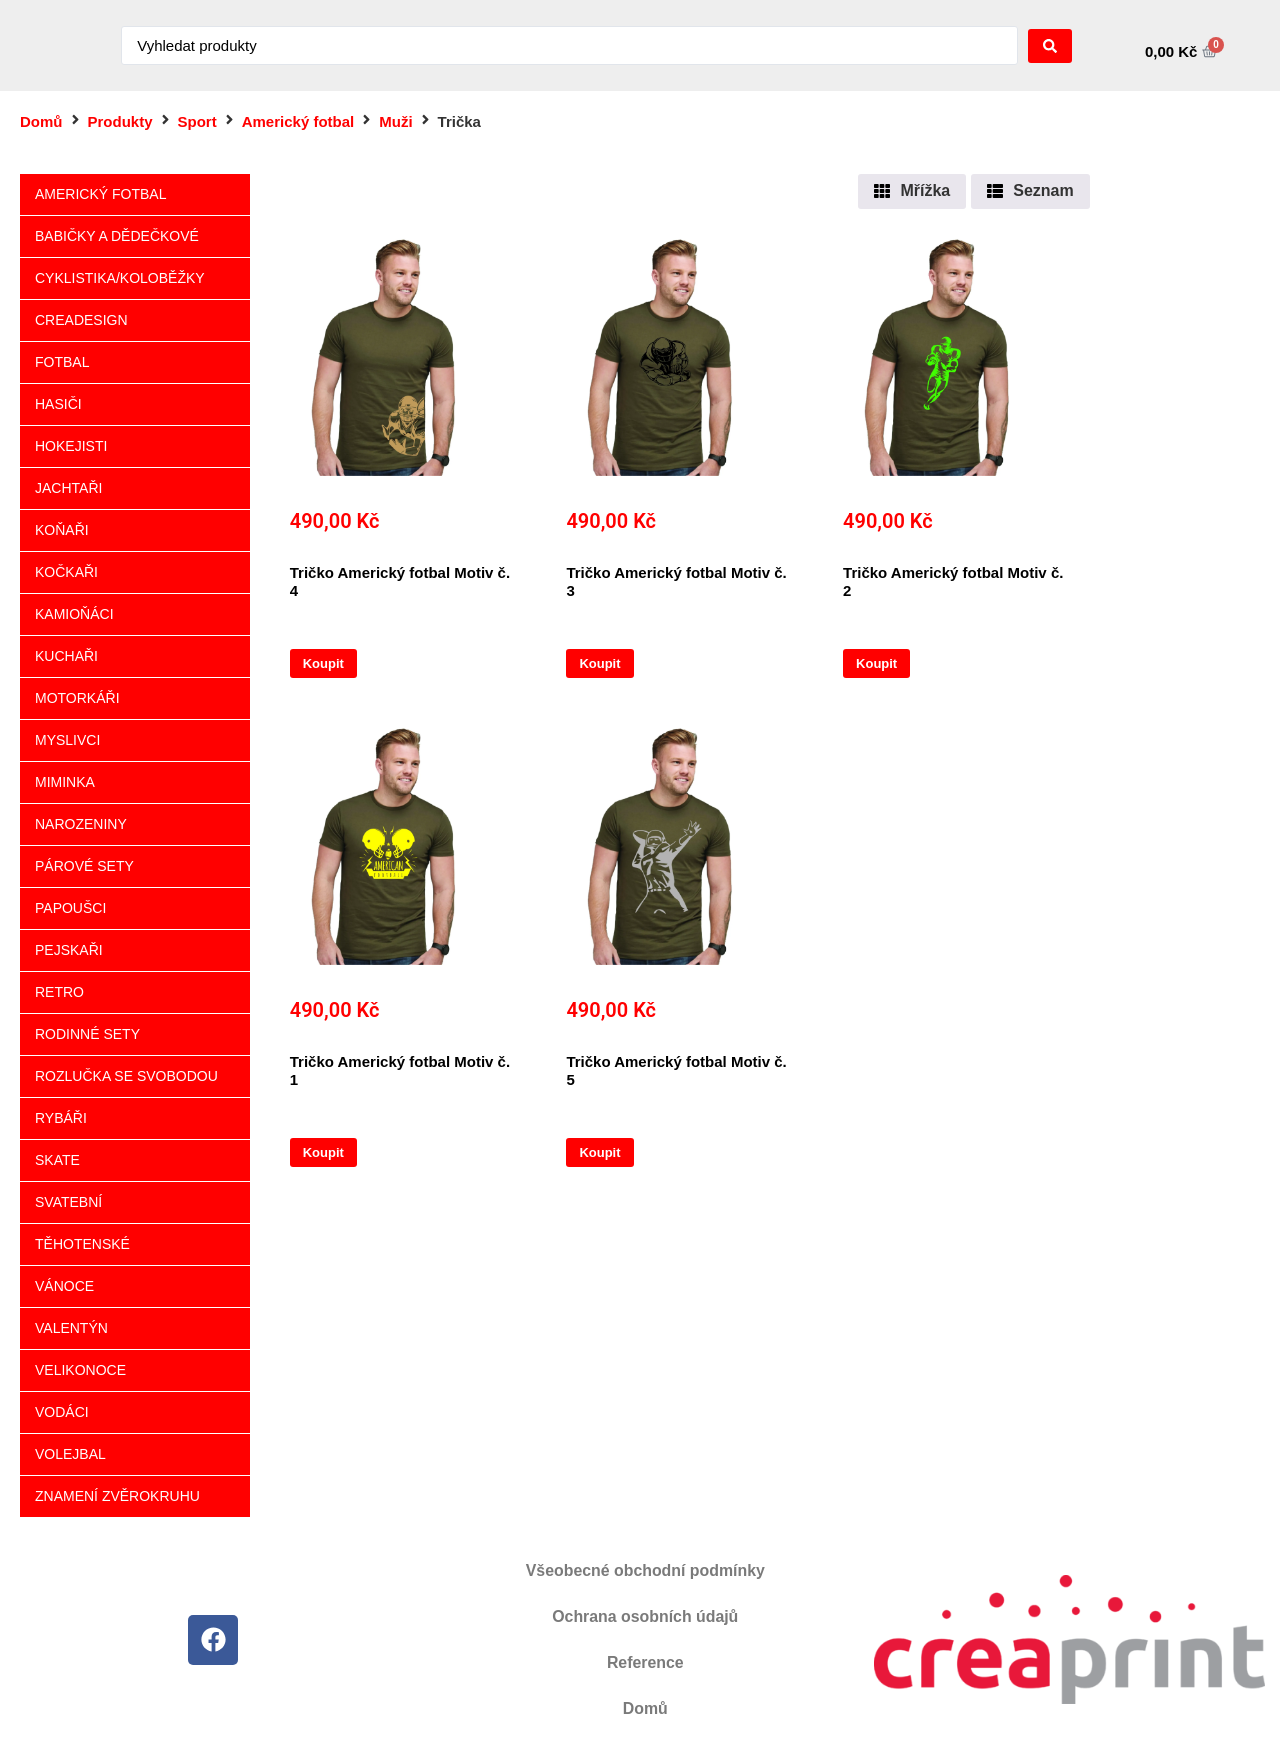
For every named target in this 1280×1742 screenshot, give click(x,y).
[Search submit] (1050, 46)
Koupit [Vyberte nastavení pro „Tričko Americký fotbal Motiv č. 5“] (599, 1152)
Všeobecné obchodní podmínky (645, 1570)
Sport (197, 121)
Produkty (120, 121)
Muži (395, 121)
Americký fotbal (298, 121)
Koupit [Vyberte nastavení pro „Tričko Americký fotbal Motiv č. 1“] (323, 1152)
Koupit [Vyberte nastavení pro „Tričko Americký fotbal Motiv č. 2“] (876, 663)
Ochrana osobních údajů (645, 1616)
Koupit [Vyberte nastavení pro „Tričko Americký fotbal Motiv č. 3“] (599, 663)
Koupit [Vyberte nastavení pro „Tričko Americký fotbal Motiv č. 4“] (323, 663)
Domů (41, 121)
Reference (645, 1662)
